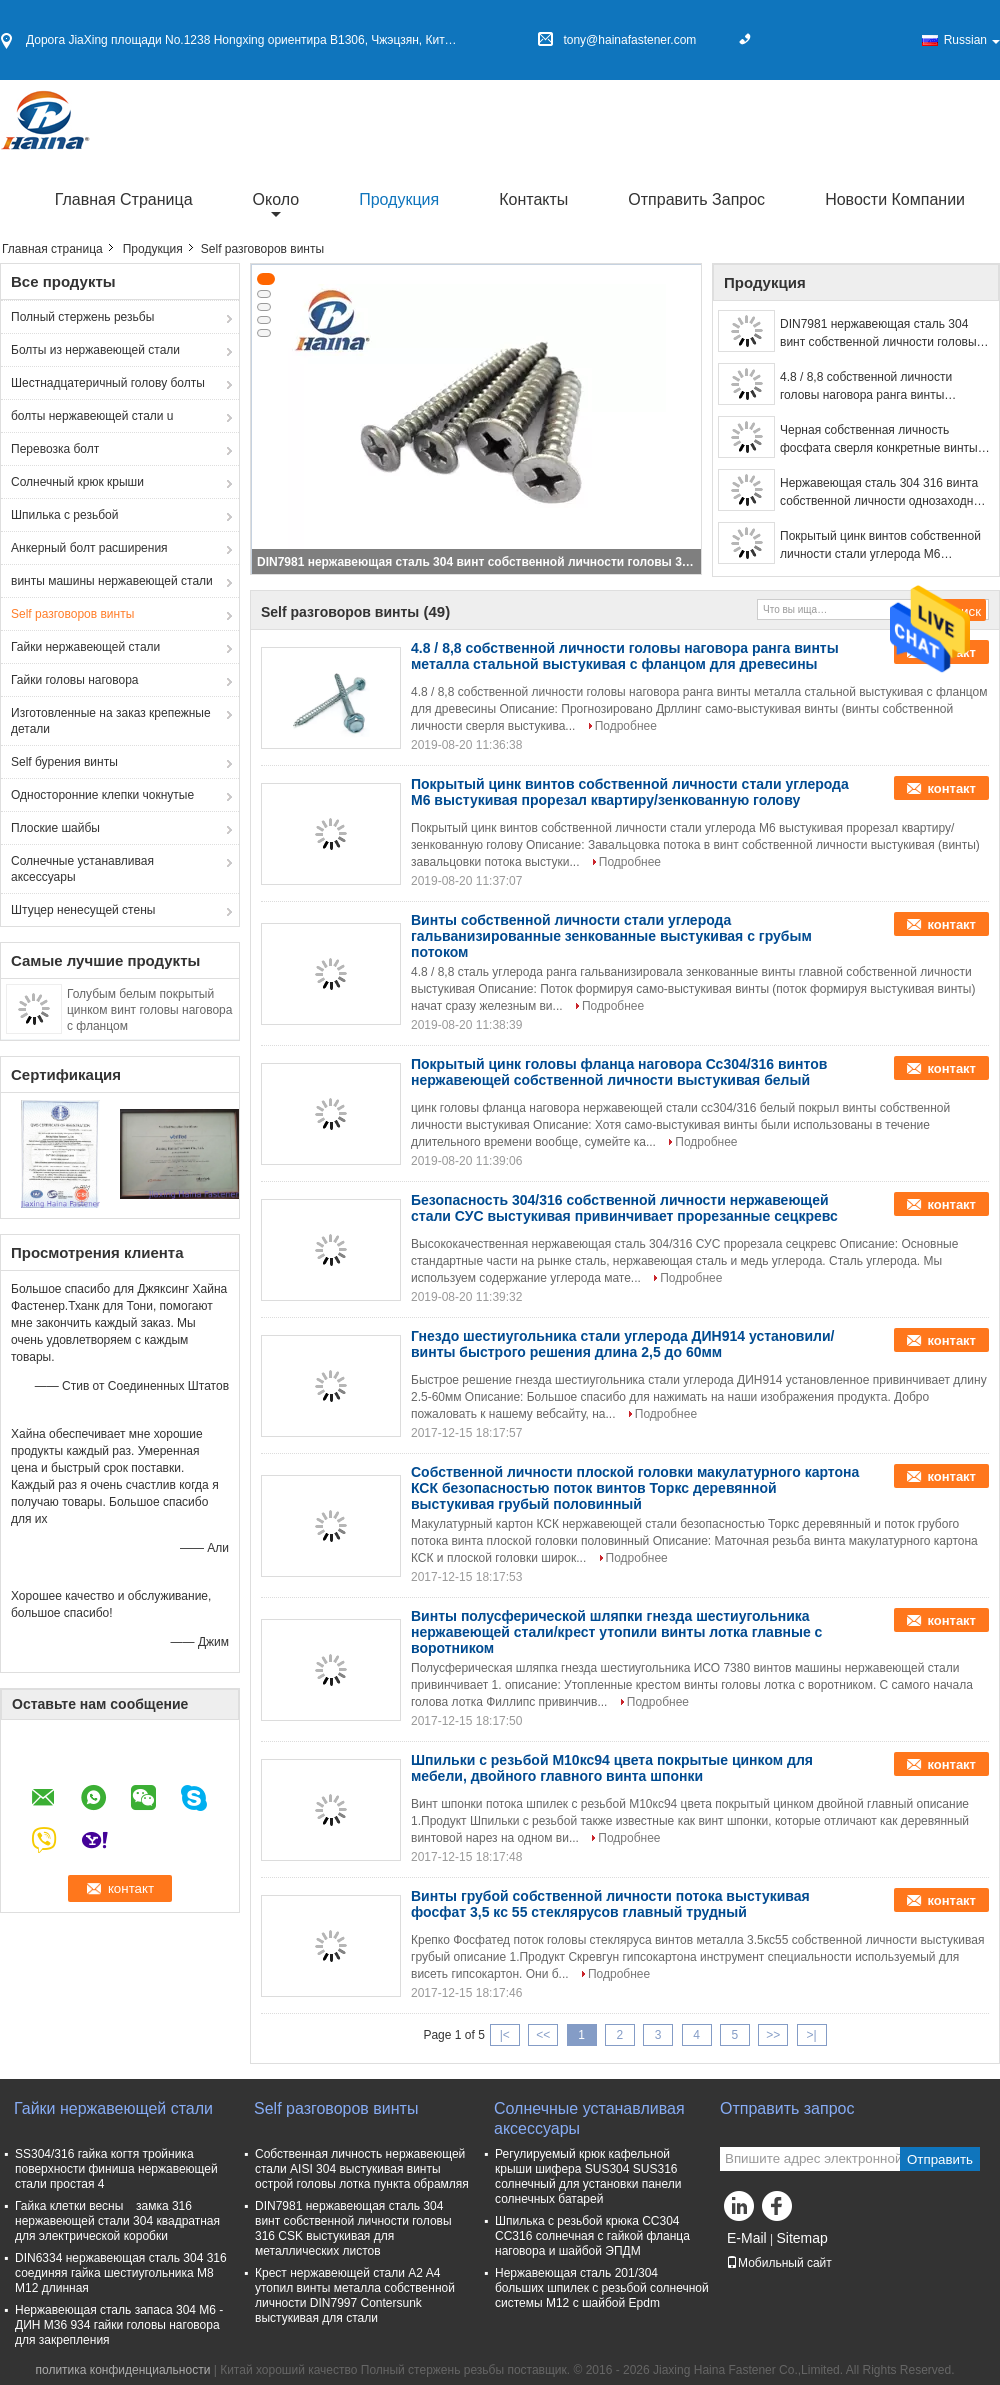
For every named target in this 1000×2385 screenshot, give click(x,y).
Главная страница (124, 199)
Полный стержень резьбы (82, 317)
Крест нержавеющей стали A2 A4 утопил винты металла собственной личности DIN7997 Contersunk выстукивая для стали (355, 2295)
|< (505, 2035)
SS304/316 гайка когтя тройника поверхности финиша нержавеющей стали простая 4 (116, 2169)
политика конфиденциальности (122, 2370)
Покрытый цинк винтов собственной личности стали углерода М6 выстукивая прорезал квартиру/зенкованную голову (880, 546)
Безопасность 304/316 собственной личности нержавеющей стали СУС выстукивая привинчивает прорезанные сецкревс (624, 1208)
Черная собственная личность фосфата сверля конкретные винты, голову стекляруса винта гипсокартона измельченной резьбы (880, 440)
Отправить (940, 2159)
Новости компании (895, 199)
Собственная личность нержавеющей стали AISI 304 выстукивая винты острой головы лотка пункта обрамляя (362, 2169)
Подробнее (626, 726)
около (276, 199)
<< (543, 2035)
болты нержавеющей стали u (92, 416)
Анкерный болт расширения (89, 548)
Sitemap (801, 2238)
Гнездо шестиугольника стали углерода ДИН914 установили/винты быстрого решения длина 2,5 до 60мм (622, 1344)
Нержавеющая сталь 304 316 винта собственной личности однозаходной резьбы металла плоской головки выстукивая (883, 493)
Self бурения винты (64, 762)
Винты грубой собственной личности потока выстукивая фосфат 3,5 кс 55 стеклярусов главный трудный (610, 1904)
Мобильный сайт (779, 2263)
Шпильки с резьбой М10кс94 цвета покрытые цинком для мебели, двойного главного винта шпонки (612, 1768)
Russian (972, 40)
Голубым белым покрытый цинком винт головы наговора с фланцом (149, 1010)
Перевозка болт (55, 449)
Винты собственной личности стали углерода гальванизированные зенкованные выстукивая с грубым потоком (611, 936)
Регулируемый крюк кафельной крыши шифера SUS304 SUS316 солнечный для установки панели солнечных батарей (588, 2176)
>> (773, 2035)
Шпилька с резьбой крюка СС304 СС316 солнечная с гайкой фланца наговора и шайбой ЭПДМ (592, 2236)
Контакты (533, 199)
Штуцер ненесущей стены (83, 910)
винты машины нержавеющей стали (112, 581)
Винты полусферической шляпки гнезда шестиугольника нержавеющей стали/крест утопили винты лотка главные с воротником (616, 1632)
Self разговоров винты (72, 614)
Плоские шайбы (55, 828)
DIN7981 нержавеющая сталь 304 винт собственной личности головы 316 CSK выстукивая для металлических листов (478, 562)
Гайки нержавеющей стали (85, 647)
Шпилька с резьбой (64, 515)
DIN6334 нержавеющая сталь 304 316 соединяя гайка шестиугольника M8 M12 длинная (121, 2273)
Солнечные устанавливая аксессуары (82, 869)
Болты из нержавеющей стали (95, 350)
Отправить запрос (696, 199)
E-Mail (747, 2238)
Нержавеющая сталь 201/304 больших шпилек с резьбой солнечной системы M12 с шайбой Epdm (602, 2288)
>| (812, 2035)
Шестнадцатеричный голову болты (108, 383)
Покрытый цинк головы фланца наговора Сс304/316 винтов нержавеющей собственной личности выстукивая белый (619, 1072)
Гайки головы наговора (75, 680)
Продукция (399, 199)
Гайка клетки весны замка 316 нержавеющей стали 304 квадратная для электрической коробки (117, 2221)
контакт (951, 788)
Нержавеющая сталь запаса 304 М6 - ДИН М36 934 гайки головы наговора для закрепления (119, 2325)
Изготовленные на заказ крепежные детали (111, 721)
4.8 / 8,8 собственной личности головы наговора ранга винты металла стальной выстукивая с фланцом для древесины (869, 387)
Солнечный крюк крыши (77, 482)
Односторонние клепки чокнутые (102, 795)
